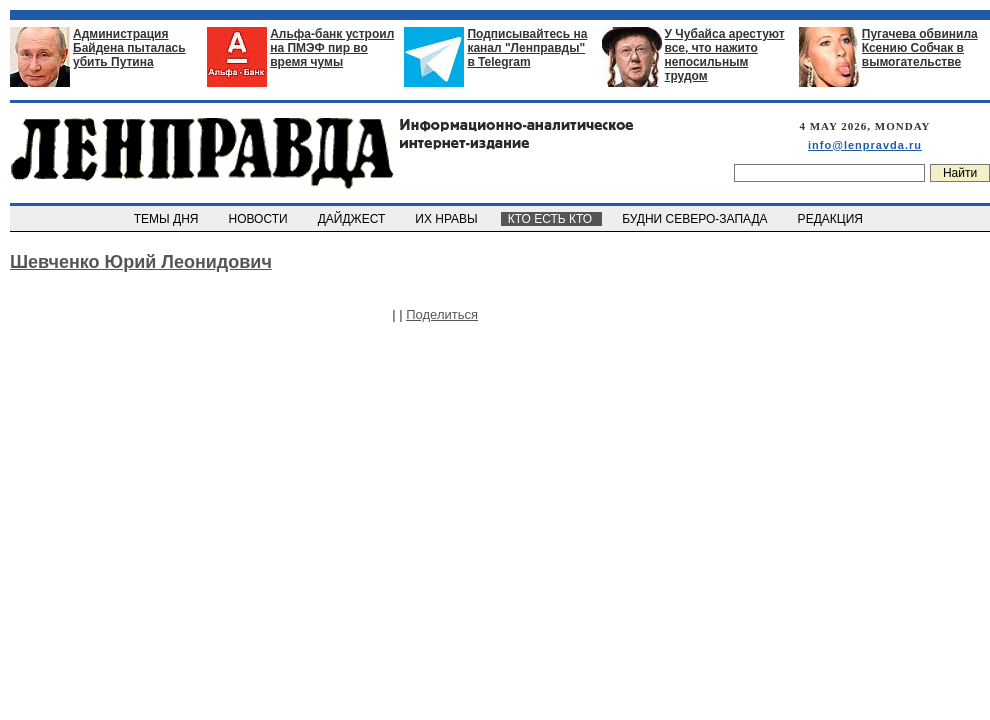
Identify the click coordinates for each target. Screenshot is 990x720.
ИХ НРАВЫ (448, 219)
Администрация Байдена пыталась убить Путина (129, 48)
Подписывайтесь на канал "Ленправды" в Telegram (527, 48)
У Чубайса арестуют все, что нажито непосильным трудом (725, 55)
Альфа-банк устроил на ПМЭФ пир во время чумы (332, 48)
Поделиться (442, 314)
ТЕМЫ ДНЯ (167, 219)
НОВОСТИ (260, 219)
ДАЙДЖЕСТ (353, 219)
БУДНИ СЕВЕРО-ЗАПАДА (696, 219)
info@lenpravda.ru (865, 145)
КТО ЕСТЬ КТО (551, 219)
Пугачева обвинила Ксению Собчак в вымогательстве (920, 48)
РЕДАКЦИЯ (832, 219)
